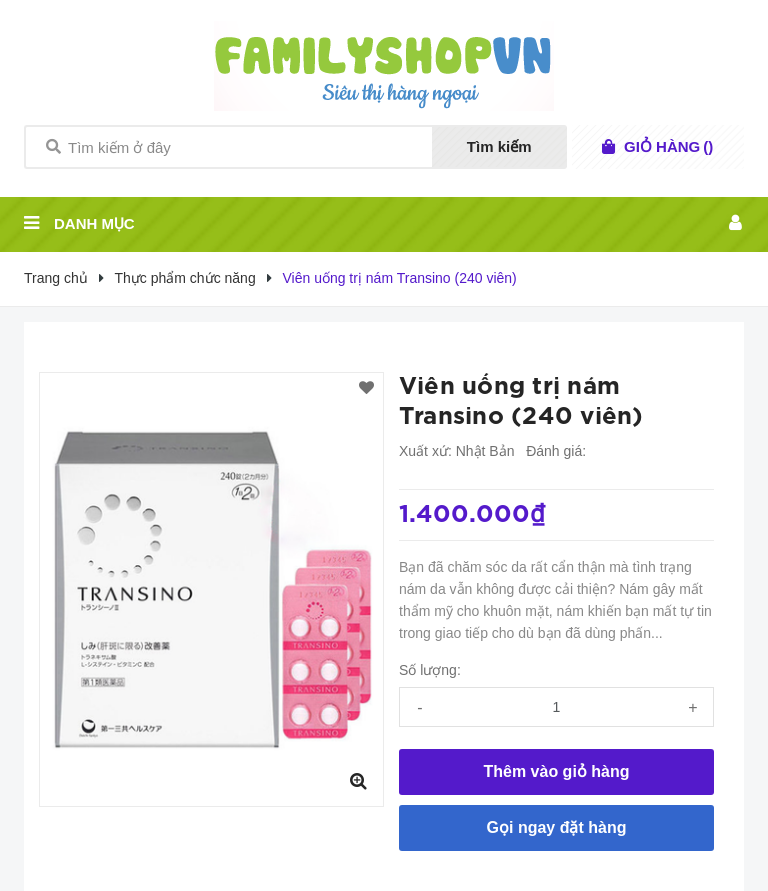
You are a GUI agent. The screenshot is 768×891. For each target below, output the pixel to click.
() (668, 147)
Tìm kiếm (499, 146)
